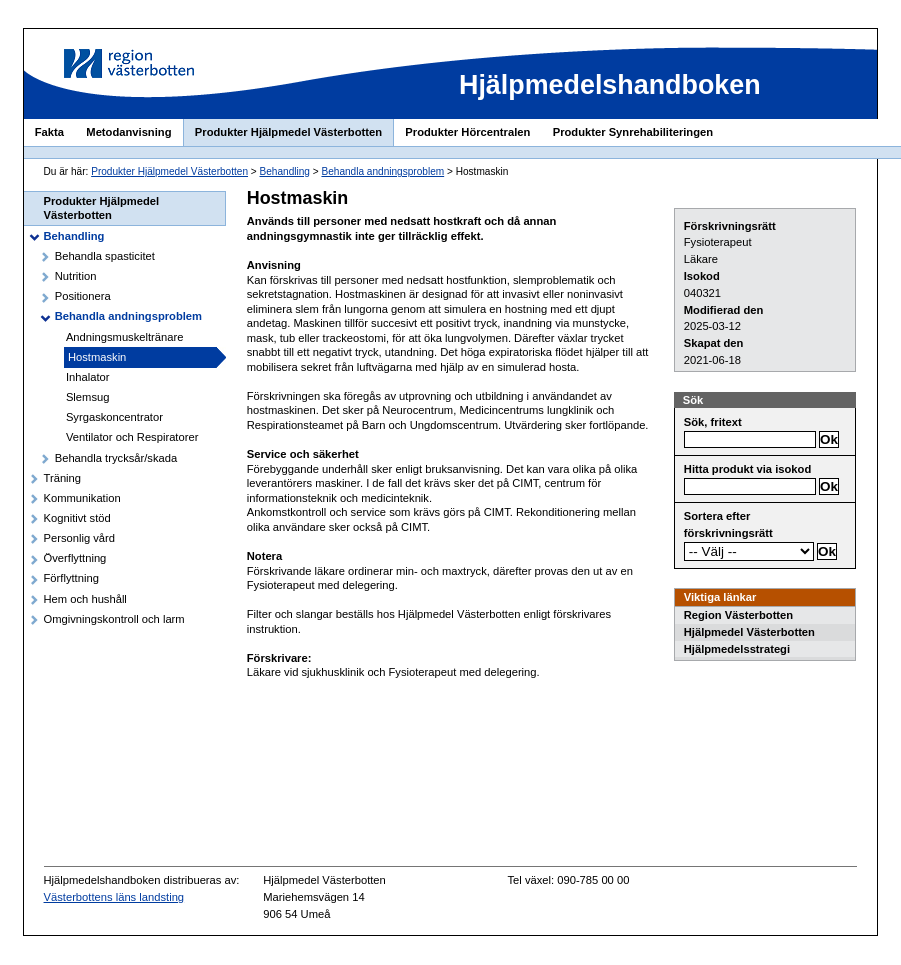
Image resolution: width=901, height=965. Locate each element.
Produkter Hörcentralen (467, 132)
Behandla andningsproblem (382, 171)
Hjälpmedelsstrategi (737, 649)
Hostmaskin (97, 357)
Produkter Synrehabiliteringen (633, 132)
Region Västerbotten (738, 615)
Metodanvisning (128, 132)
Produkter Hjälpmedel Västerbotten (288, 132)
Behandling (285, 171)
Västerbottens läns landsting (114, 897)
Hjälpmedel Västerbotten (749, 632)
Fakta (49, 132)
